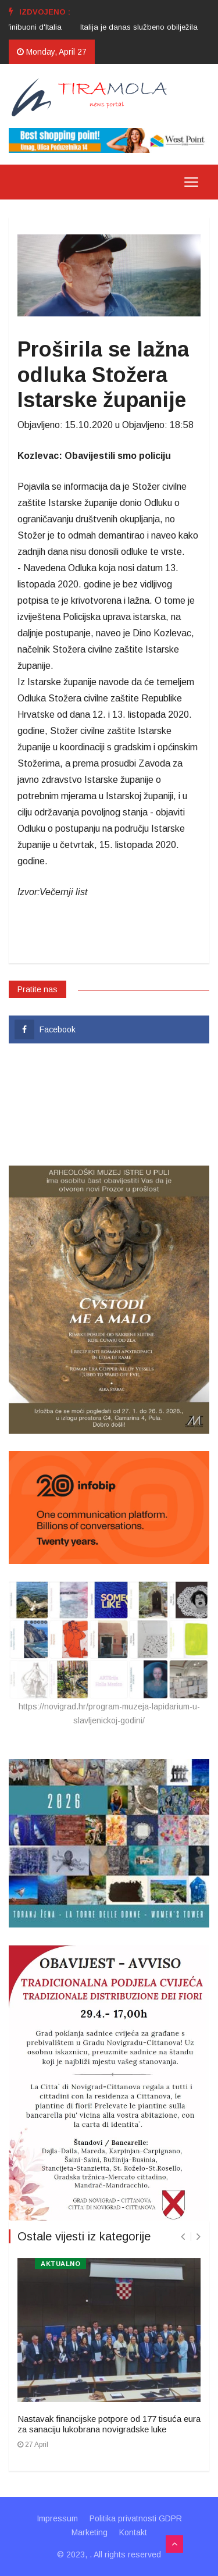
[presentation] (183, 2236)
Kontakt (133, 2532)
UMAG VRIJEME (109, 1104)
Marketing (90, 2532)
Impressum (57, 2518)
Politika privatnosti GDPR (136, 2518)
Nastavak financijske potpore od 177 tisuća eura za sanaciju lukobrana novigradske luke (109, 2424)
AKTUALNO (60, 2263)
